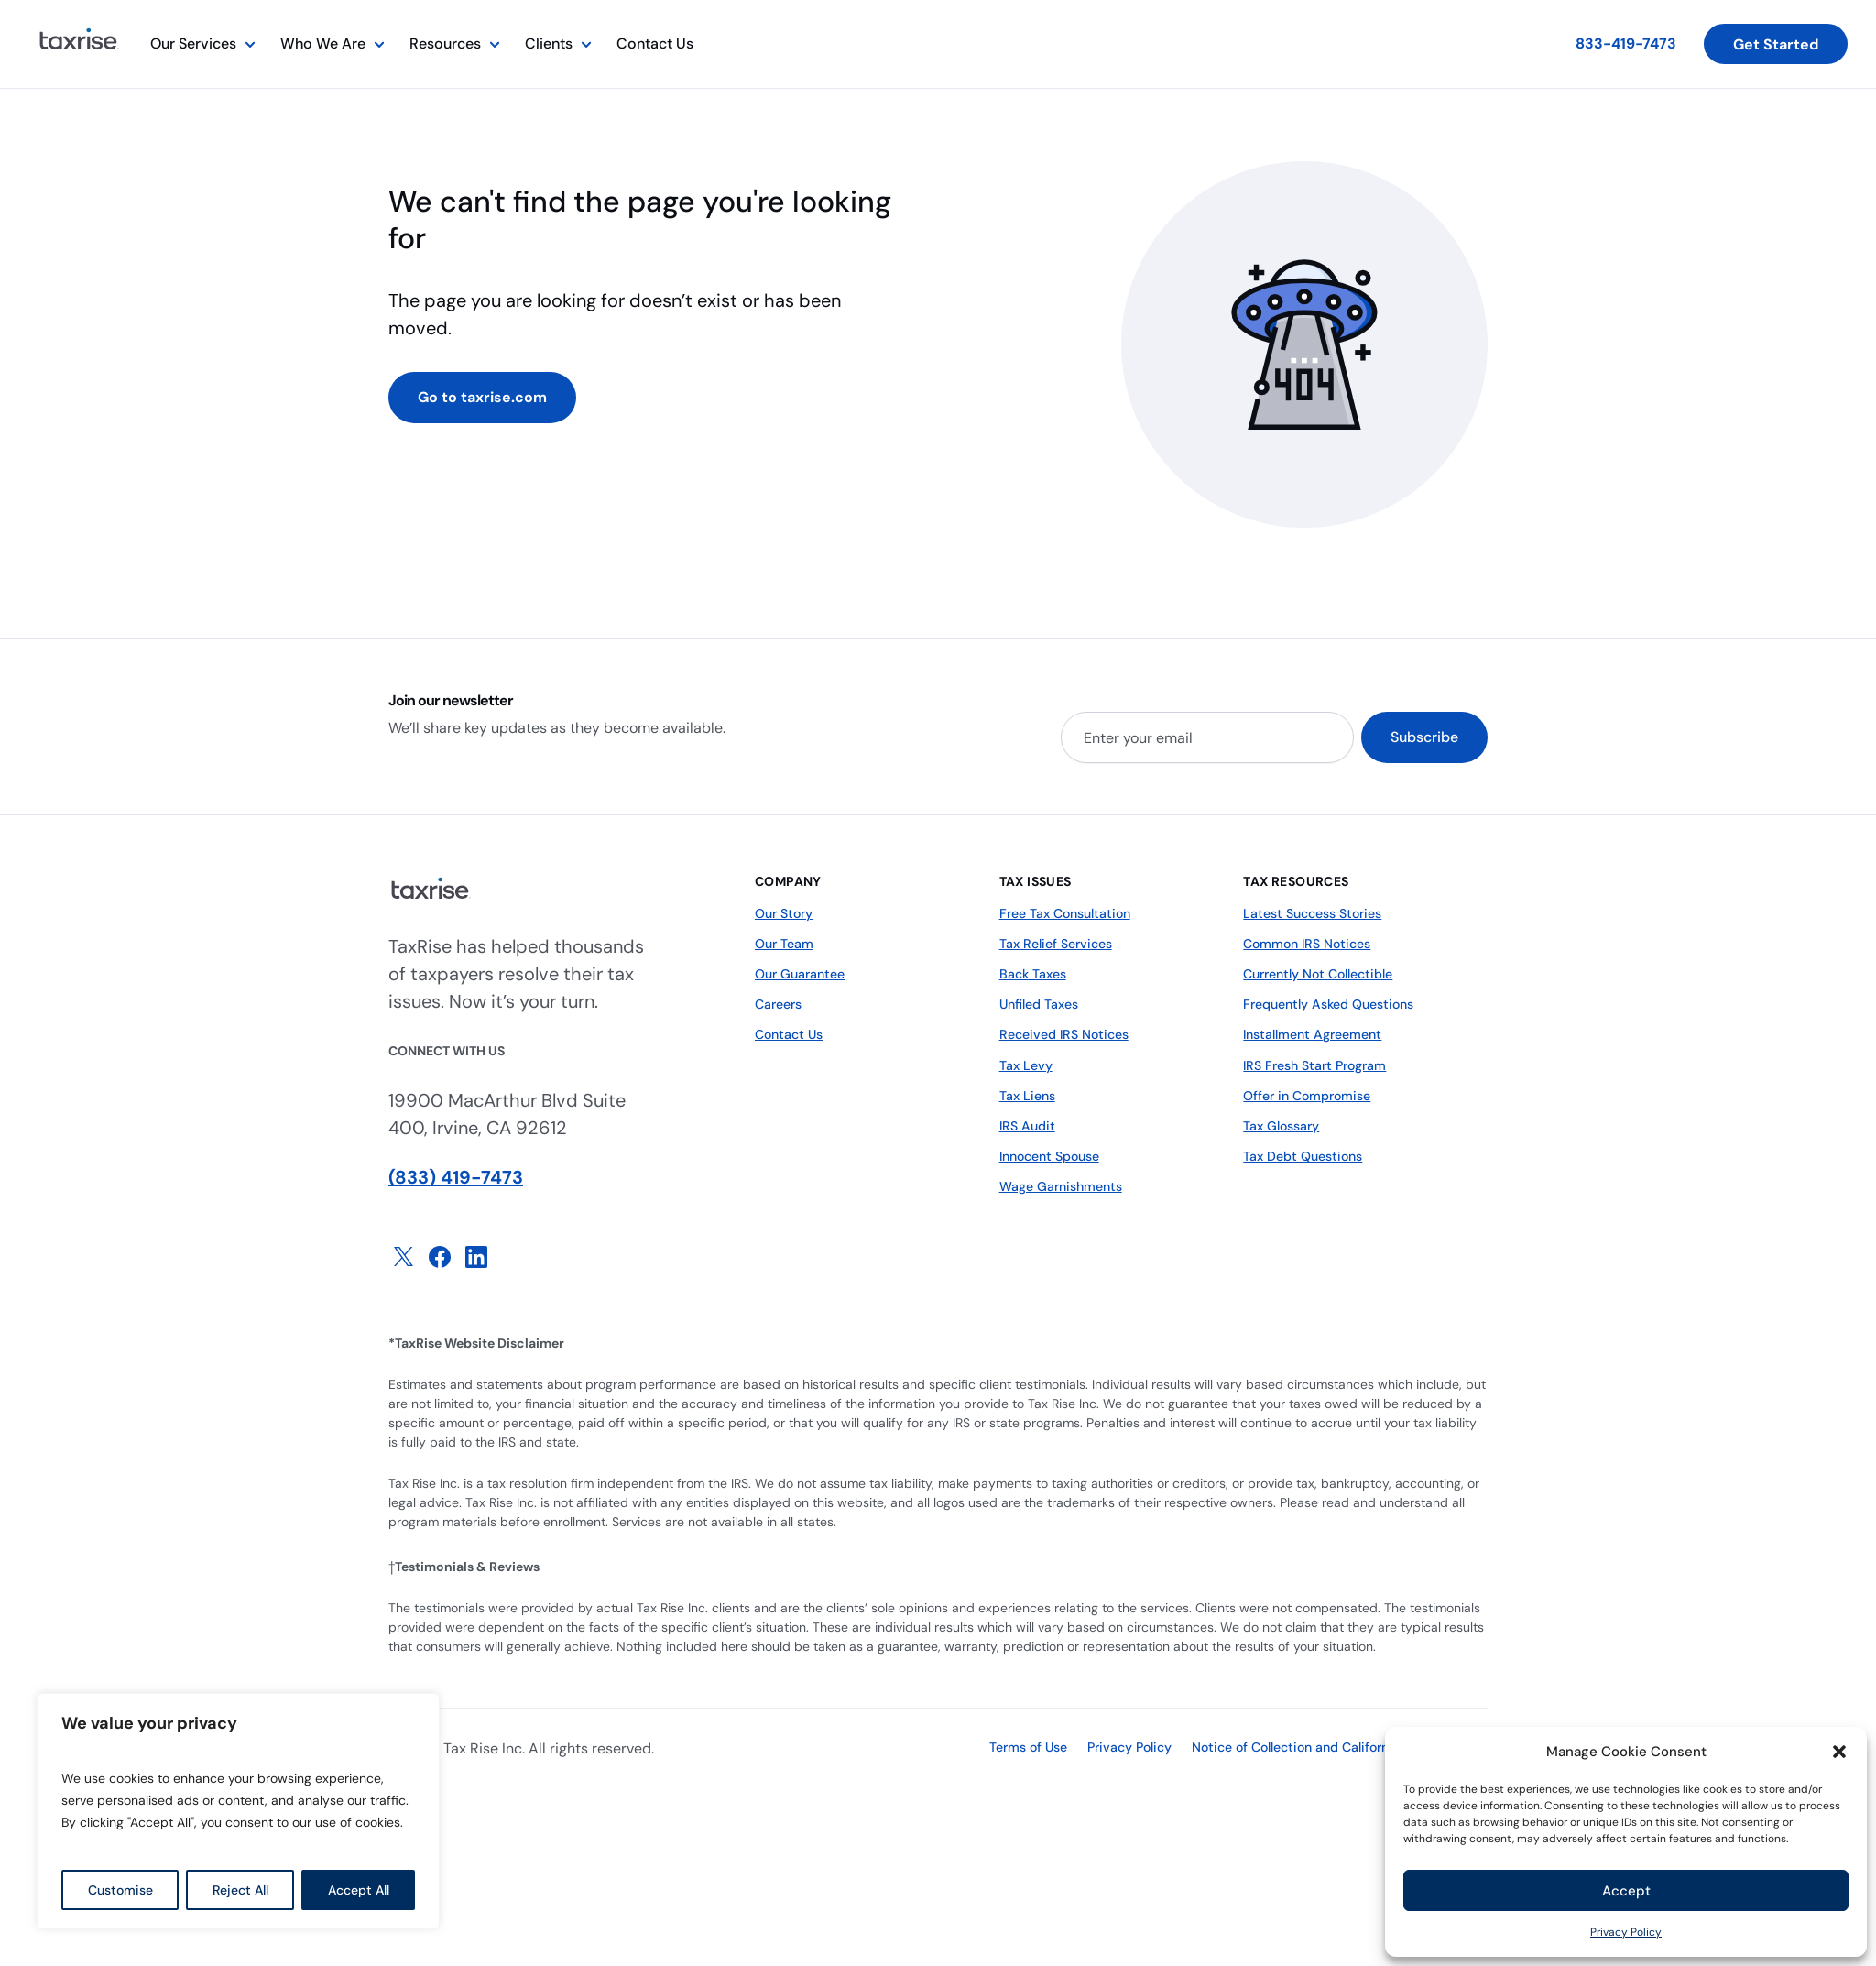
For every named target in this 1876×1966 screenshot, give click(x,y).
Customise (120, 1890)
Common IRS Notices (1306, 943)
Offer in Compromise (1306, 1095)
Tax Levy (1026, 1064)
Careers (778, 1004)
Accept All (358, 1890)
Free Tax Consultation (1064, 913)
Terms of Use (1028, 1747)
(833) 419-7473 (455, 1177)
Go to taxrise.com (482, 397)
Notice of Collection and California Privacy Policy (1340, 1747)
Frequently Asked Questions (1327, 1004)
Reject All (240, 1890)
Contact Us (654, 43)
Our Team (784, 943)
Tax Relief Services (1055, 943)
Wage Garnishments (1060, 1185)
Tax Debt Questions (1302, 1155)
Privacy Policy (1626, 1932)
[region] (238, 1811)
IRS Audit (1026, 1125)
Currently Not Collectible (1317, 974)
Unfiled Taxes (1038, 1004)
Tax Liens (1027, 1095)
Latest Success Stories (1312, 913)
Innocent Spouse (1049, 1155)
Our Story (784, 913)
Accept (1626, 1891)
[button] (1839, 1751)
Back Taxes (1032, 974)
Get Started (1775, 44)
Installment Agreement (1311, 1034)
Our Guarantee (800, 974)
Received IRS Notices (1063, 1034)
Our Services (193, 43)
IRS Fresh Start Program (1314, 1064)
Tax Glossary (1281, 1125)
